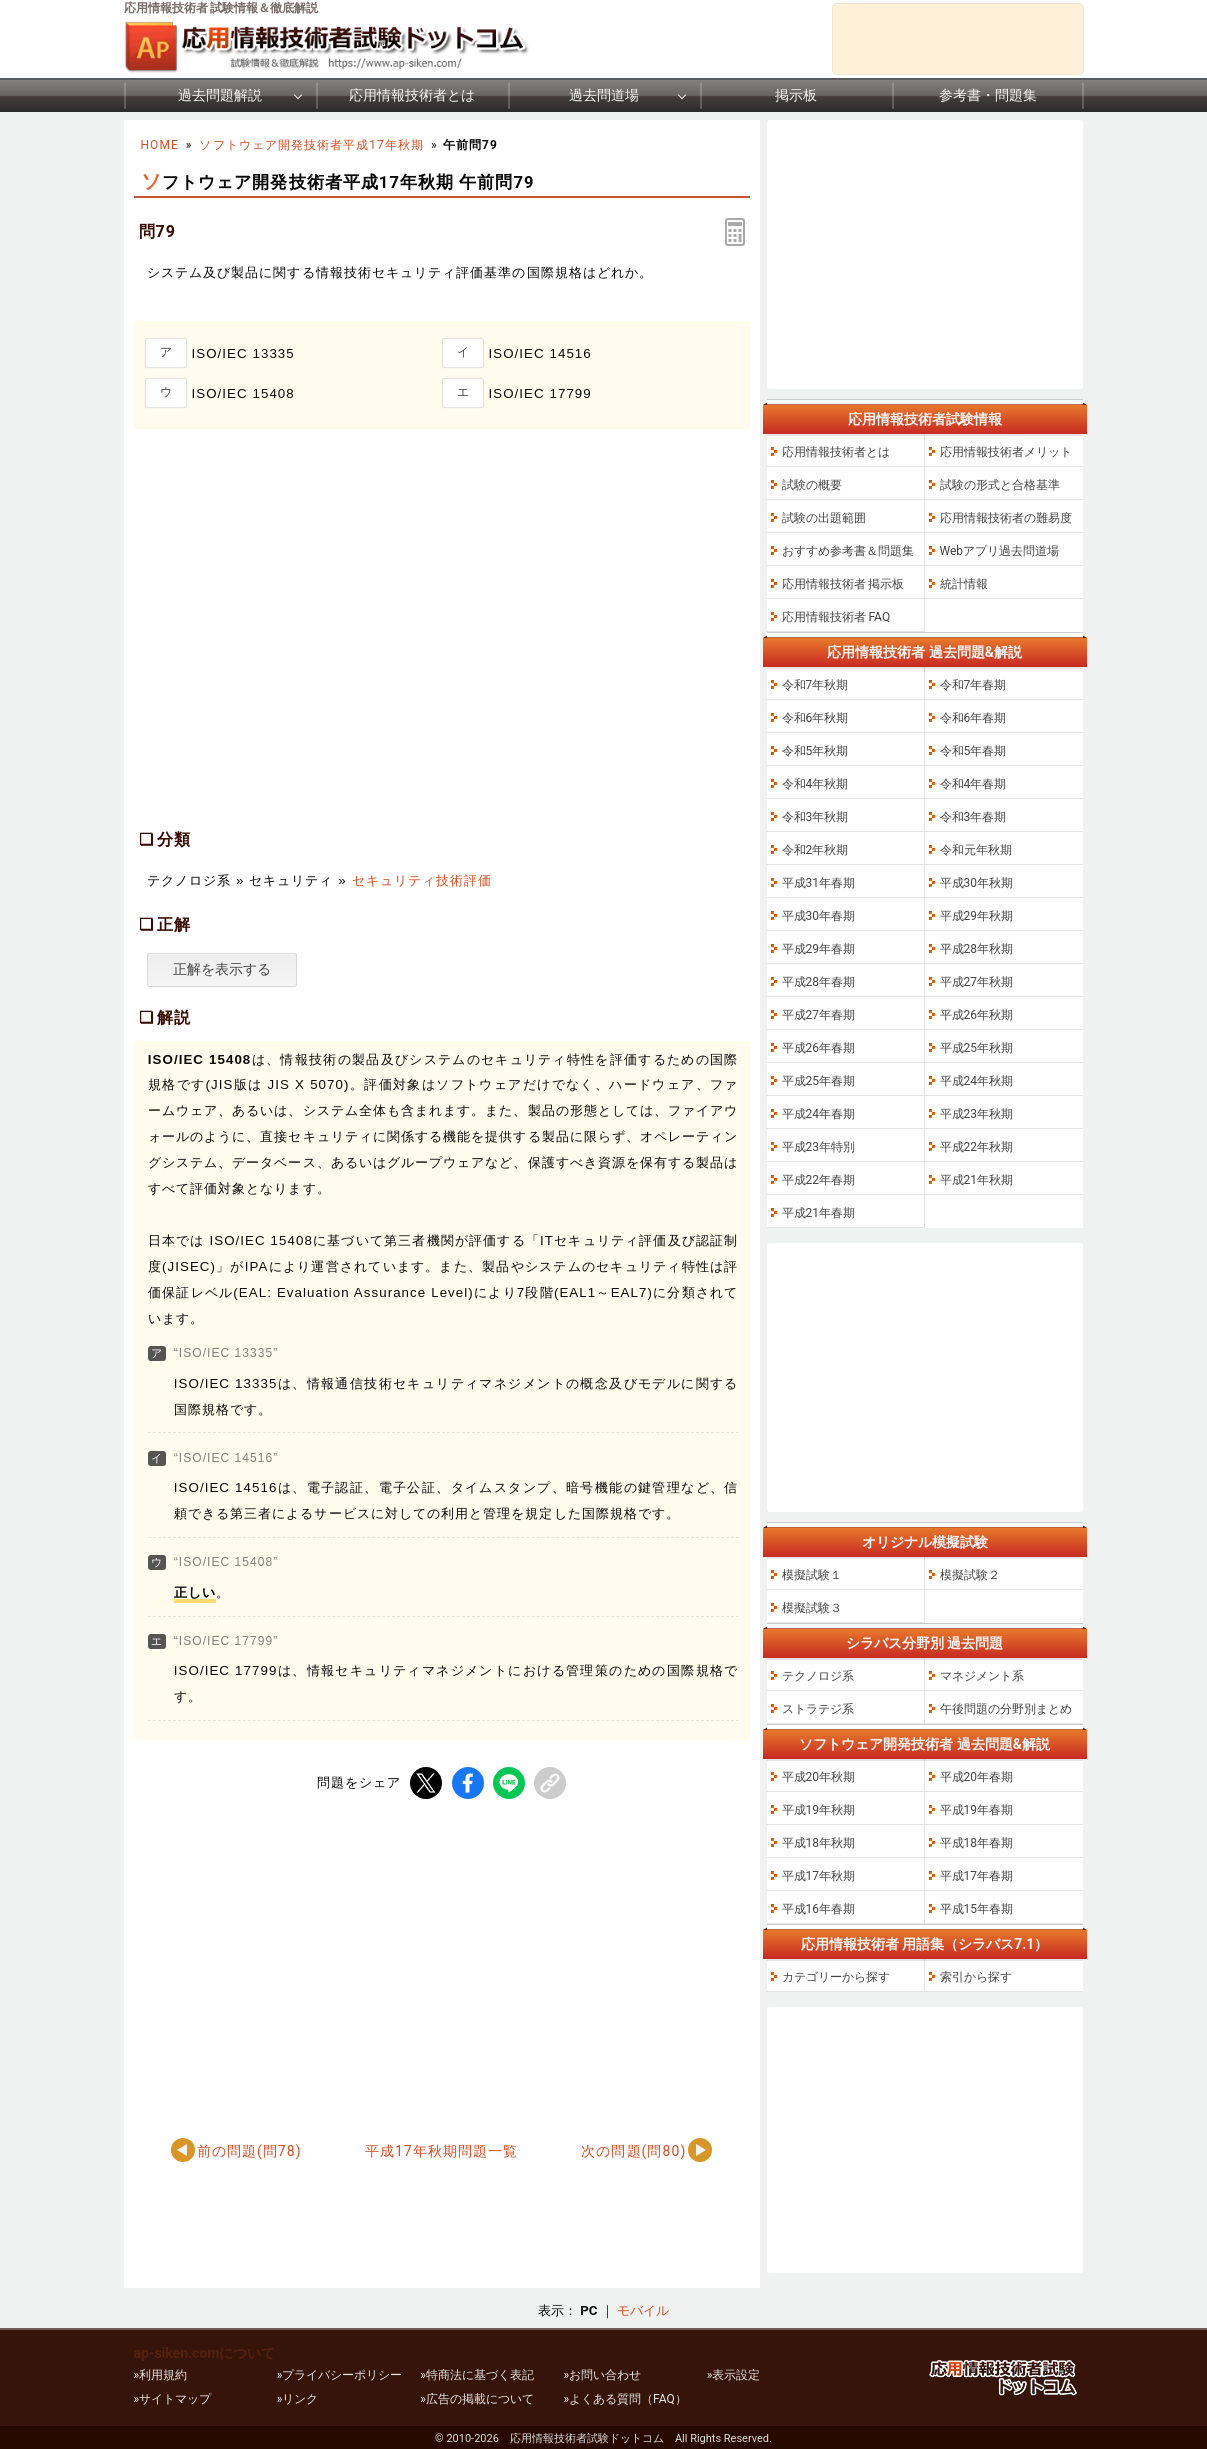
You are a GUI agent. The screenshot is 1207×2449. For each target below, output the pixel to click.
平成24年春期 (819, 1114)
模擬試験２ (970, 1575)
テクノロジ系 (818, 1676)
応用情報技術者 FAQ (836, 617)
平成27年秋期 (977, 982)
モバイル (643, 2310)
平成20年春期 (977, 1777)
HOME (160, 145)
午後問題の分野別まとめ (1006, 1709)
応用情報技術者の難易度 (1006, 518)
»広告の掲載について (477, 2399)
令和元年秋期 (976, 850)
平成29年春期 (819, 949)
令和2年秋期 (815, 850)
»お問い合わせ (602, 2375)
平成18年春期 (977, 1843)
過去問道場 (604, 95)
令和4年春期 (973, 784)
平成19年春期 (977, 1810)
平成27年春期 (819, 1015)
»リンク (298, 2399)
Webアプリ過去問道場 (1000, 551)
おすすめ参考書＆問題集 (848, 551)
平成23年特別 (819, 1147)
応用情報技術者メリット (1006, 452)
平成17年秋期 (819, 1876)
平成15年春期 (977, 1909)
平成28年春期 (819, 982)
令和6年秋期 (815, 718)
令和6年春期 (973, 718)
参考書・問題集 (988, 95)
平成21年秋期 (977, 1180)
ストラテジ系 (818, 1709)
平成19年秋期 (819, 1810)
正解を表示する (222, 969)
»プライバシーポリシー (340, 2375)
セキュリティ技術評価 (422, 880)
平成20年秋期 (819, 1777)
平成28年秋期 (977, 949)
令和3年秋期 (815, 817)
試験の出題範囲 (824, 518)
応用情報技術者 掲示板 (843, 584)
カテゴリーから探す (836, 1977)
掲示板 (796, 95)
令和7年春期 (973, 685)
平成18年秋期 (819, 1843)
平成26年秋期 (977, 1015)
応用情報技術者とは (412, 95)
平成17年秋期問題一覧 (441, 2151)
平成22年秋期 (977, 1147)
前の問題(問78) (249, 2151)
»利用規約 (161, 2375)
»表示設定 (734, 2375)
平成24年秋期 (977, 1081)
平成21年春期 (819, 1213)
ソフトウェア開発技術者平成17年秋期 (311, 145)
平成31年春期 (819, 883)
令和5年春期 (973, 751)
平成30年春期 (819, 916)
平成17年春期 (977, 1876)
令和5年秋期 (815, 751)
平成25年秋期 (977, 1048)
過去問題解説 (220, 95)
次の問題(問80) (633, 2151)
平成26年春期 (819, 1048)
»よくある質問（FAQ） (624, 2399)
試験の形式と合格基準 (1000, 485)
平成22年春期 (819, 1180)
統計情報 (964, 584)
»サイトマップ (173, 2399)
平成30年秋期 (977, 883)
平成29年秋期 (977, 916)
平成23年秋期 (977, 1114)
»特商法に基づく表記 (477, 2375)
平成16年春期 (819, 1909)
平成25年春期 (819, 1081)
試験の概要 (812, 485)
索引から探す (976, 1977)
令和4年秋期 (815, 784)
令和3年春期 (973, 817)
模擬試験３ (812, 1608)
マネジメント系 (982, 1676)
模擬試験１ (812, 1575)
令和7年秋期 (815, 685)
